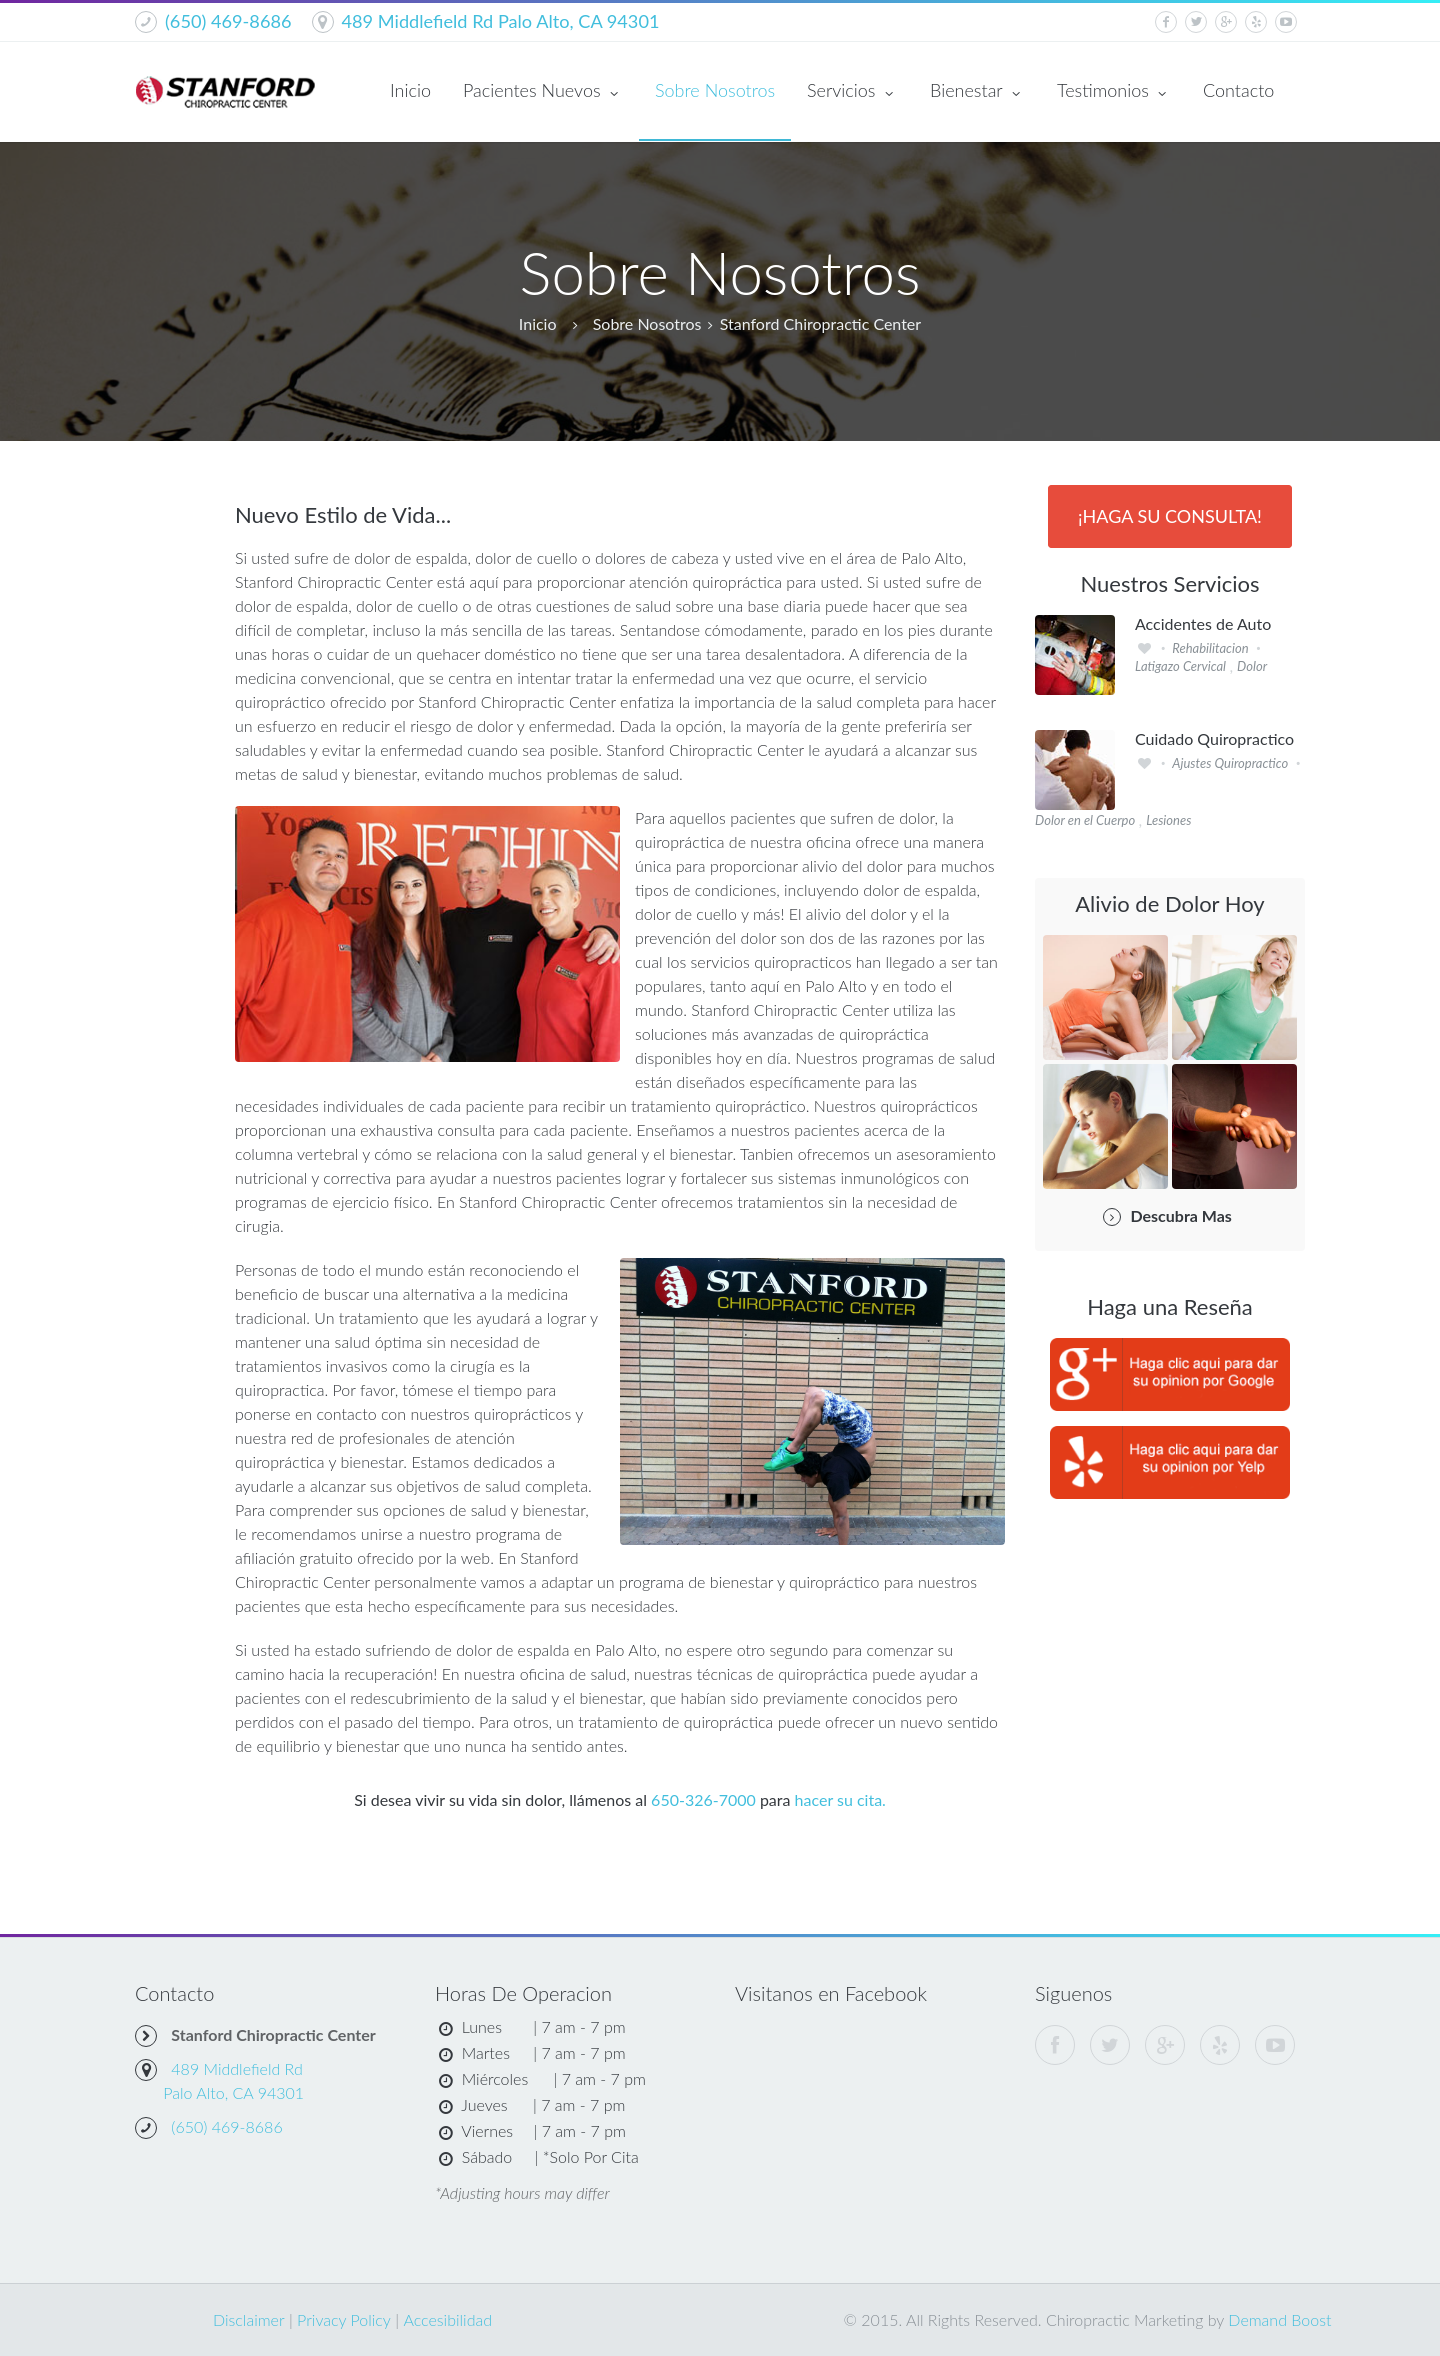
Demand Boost (1279, 2319)
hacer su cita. (840, 1799)
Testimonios (1114, 92)
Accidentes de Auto (1203, 624)
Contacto (1238, 90)
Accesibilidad (447, 2319)
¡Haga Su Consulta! (1170, 516)
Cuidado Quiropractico (1214, 739)
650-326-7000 (703, 1799)
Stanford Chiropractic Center (820, 323)
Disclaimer (249, 2319)
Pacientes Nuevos (543, 92)
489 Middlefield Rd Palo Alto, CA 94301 (501, 21)
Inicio (410, 90)
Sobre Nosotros (715, 90)
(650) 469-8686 (228, 21)
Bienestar (977, 92)
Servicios (852, 92)
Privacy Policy (344, 2319)
